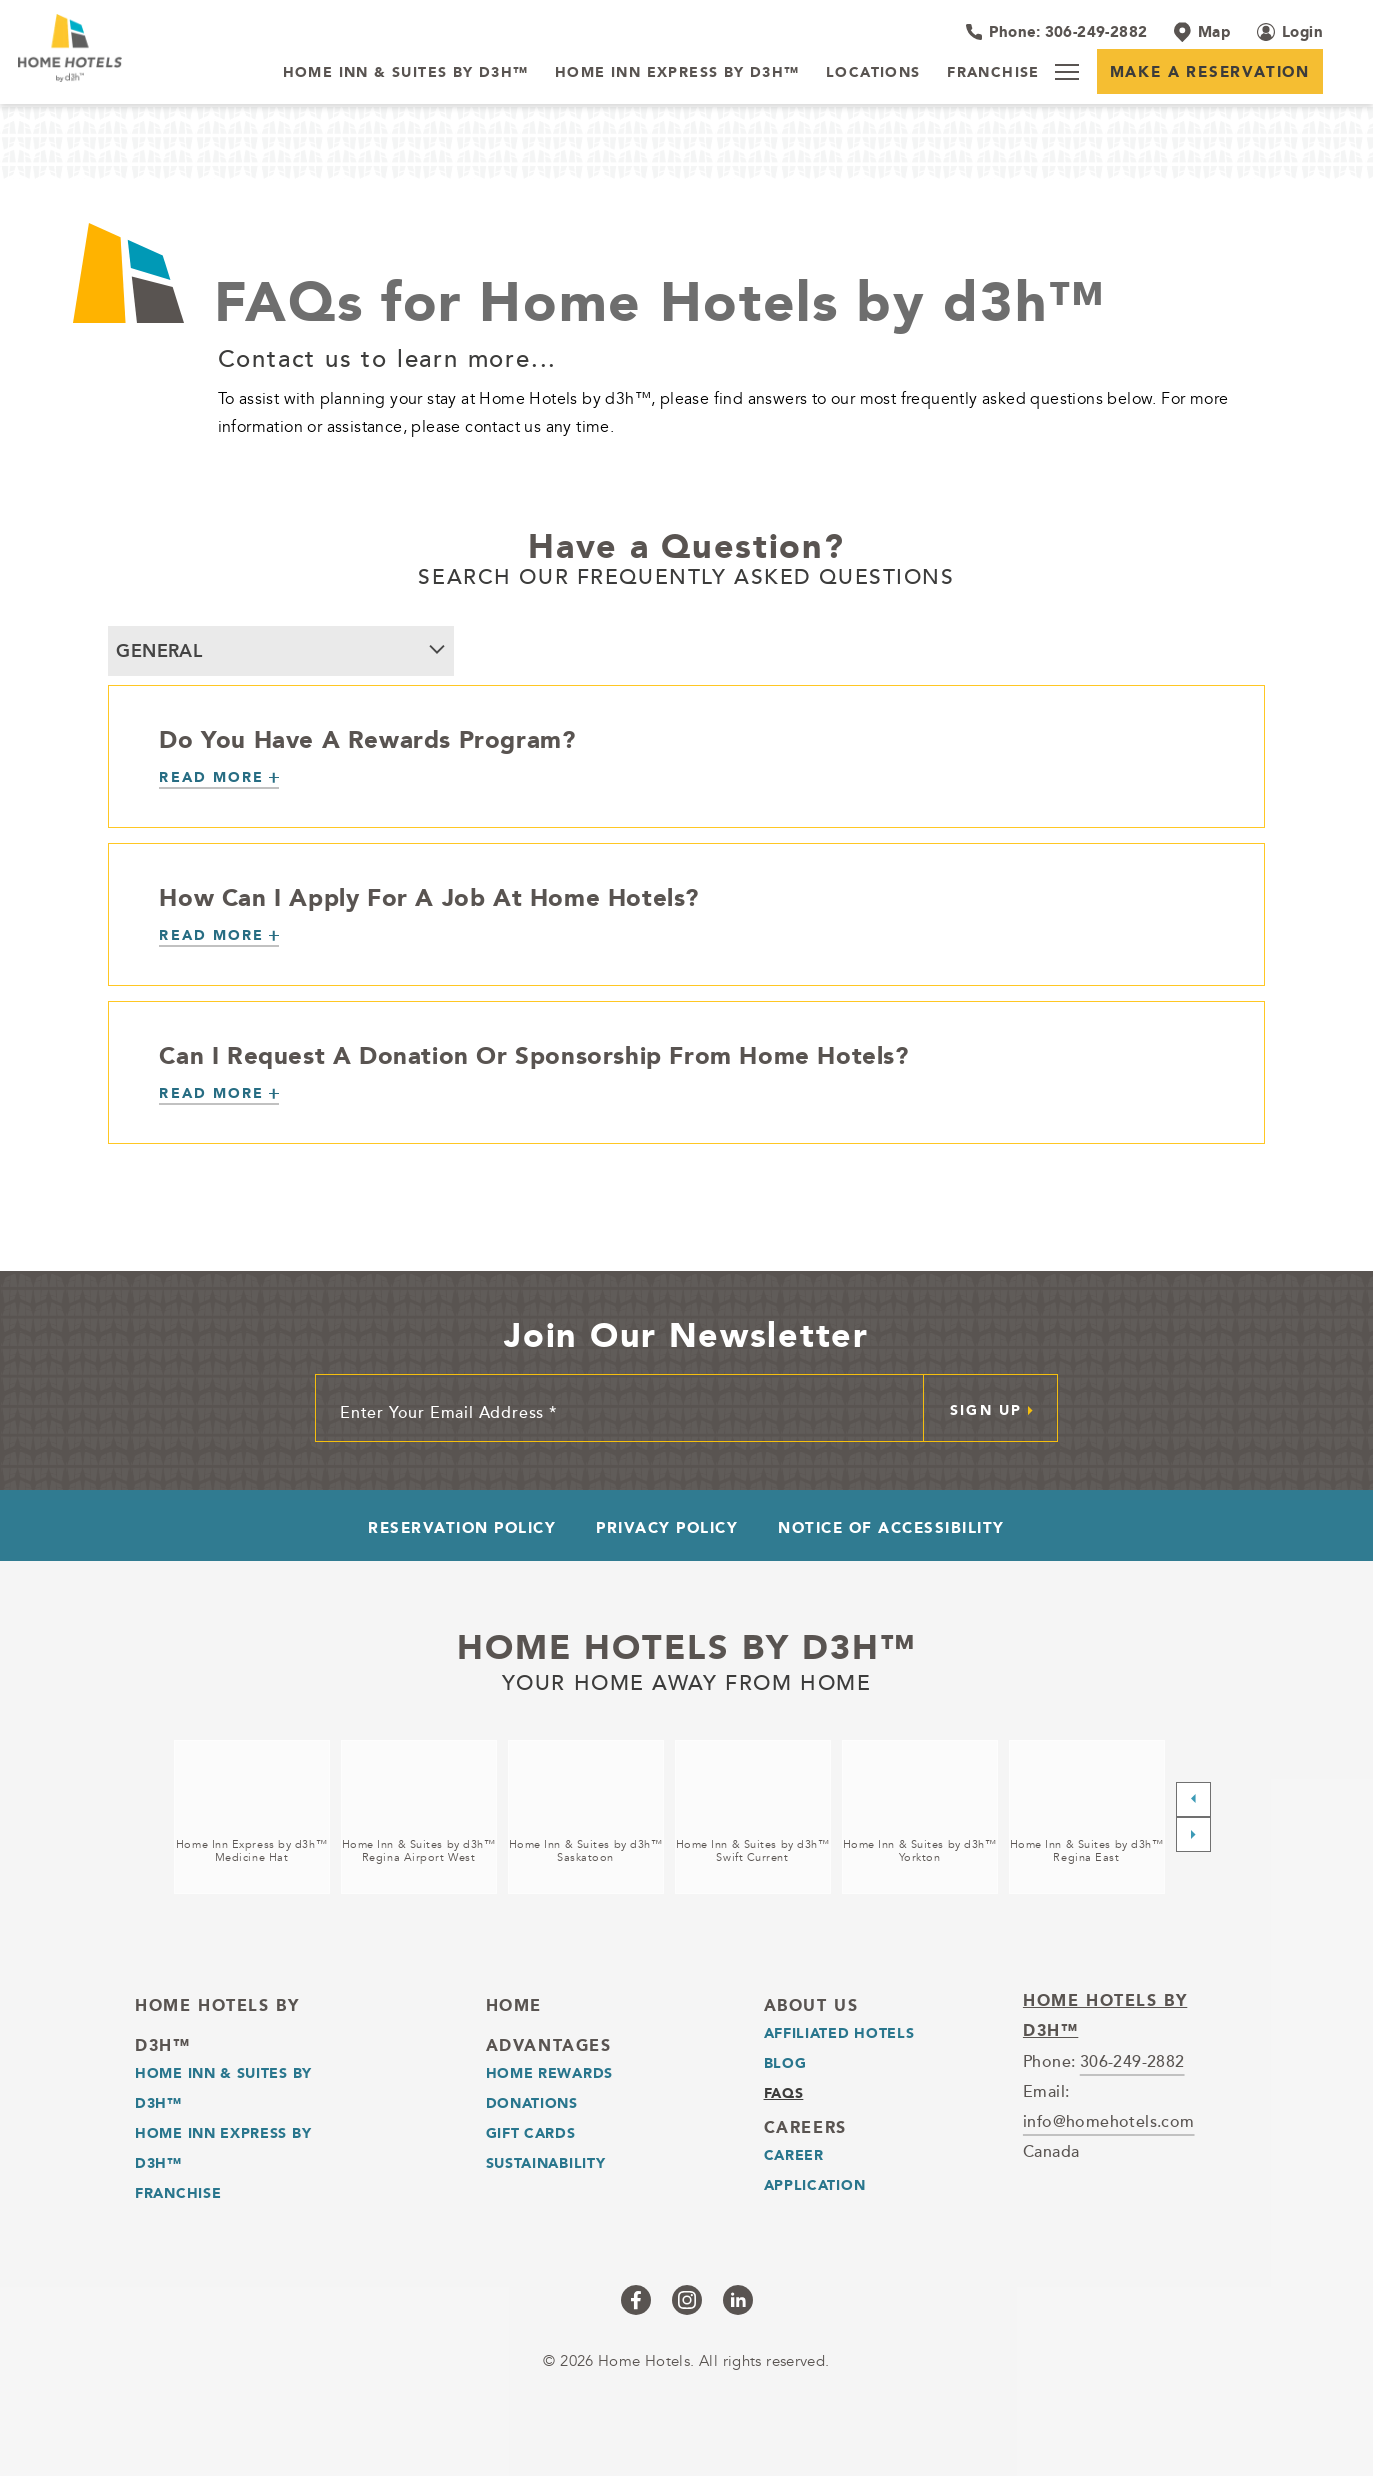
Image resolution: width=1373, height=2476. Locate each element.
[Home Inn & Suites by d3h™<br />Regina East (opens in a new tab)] (1087, 1817)
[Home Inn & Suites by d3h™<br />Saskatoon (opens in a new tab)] (586, 1817)
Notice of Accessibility (891, 1527)
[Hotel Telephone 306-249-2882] (1056, 32)
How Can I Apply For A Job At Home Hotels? (429, 897)
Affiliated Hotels (839, 2033)
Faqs (784, 2093)
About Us (811, 2005)
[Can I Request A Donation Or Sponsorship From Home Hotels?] (219, 1094)
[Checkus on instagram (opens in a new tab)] (687, 2300)
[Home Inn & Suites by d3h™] (406, 73)
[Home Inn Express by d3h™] (677, 73)
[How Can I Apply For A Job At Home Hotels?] (219, 936)
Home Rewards (549, 2073)
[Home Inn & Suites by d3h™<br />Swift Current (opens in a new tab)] (753, 1817)
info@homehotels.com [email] (1109, 2121)
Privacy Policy (667, 1527)
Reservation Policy (462, 1527)
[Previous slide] (1193, 1799)
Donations (532, 2103)
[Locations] (873, 73)
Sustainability (546, 2163)
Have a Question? (686, 546)
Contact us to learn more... (388, 358)
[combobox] (281, 651)
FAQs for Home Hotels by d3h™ (659, 301)
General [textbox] (159, 651)
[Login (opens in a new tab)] (1290, 32)
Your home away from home (687, 1680)
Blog (785, 2063)
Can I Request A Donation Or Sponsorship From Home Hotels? (533, 1055)
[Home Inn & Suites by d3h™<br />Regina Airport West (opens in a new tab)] (419, 1817)
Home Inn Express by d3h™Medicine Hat (251, 1851)
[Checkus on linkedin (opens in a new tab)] (738, 2300)
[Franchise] (993, 73)
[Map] (1202, 32)
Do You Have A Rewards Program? (367, 739)
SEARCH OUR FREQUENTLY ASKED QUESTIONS (686, 576)
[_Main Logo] (137, 48)
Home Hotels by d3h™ (686, 1647)
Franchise (178, 2193)
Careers (805, 2127)
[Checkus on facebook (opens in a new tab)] (636, 2300)
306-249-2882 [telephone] (1132, 2061)
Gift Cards (531, 2133)
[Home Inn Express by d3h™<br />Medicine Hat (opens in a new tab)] (252, 1817)
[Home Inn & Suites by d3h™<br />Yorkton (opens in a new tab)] (920, 1817)
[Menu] (1067, 72)
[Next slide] (1193, 1834)
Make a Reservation (1210, 71)
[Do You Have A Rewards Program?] (219, 778)
